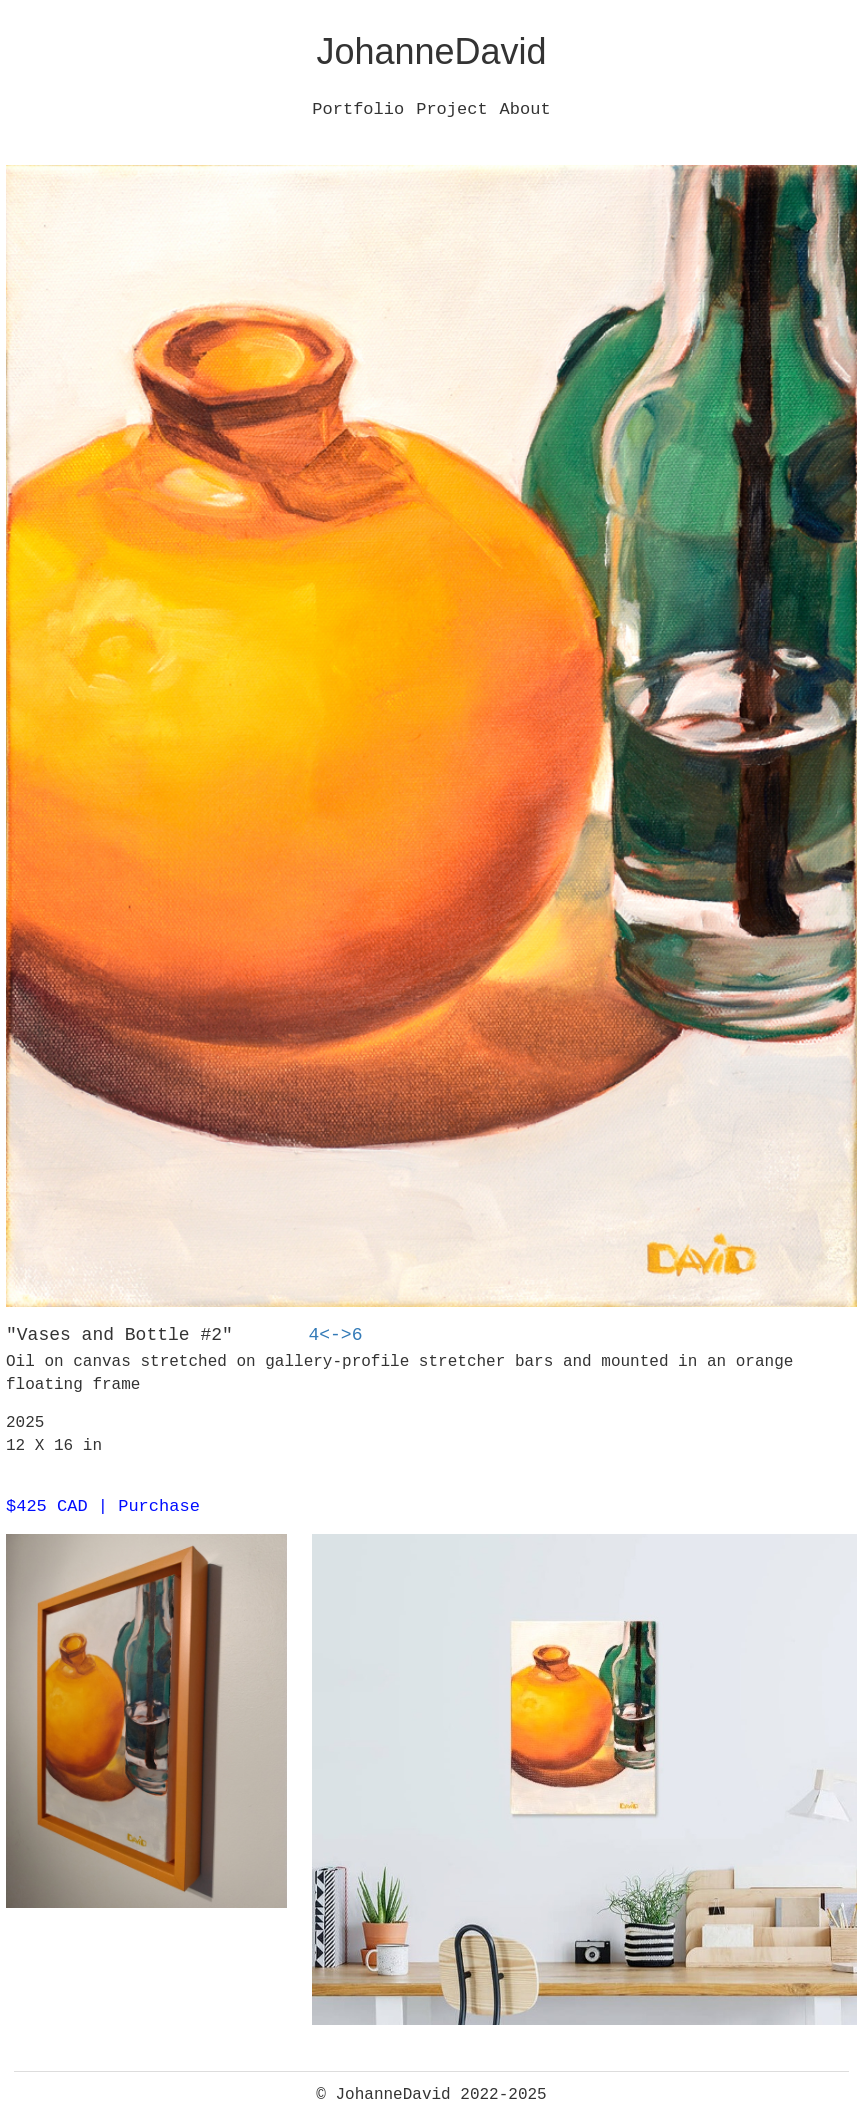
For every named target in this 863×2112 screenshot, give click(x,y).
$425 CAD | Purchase (103, 1506)
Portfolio (358, 109)
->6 (346, 1335)
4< (319, 1335)
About (525, 109)
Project (451, 109)
